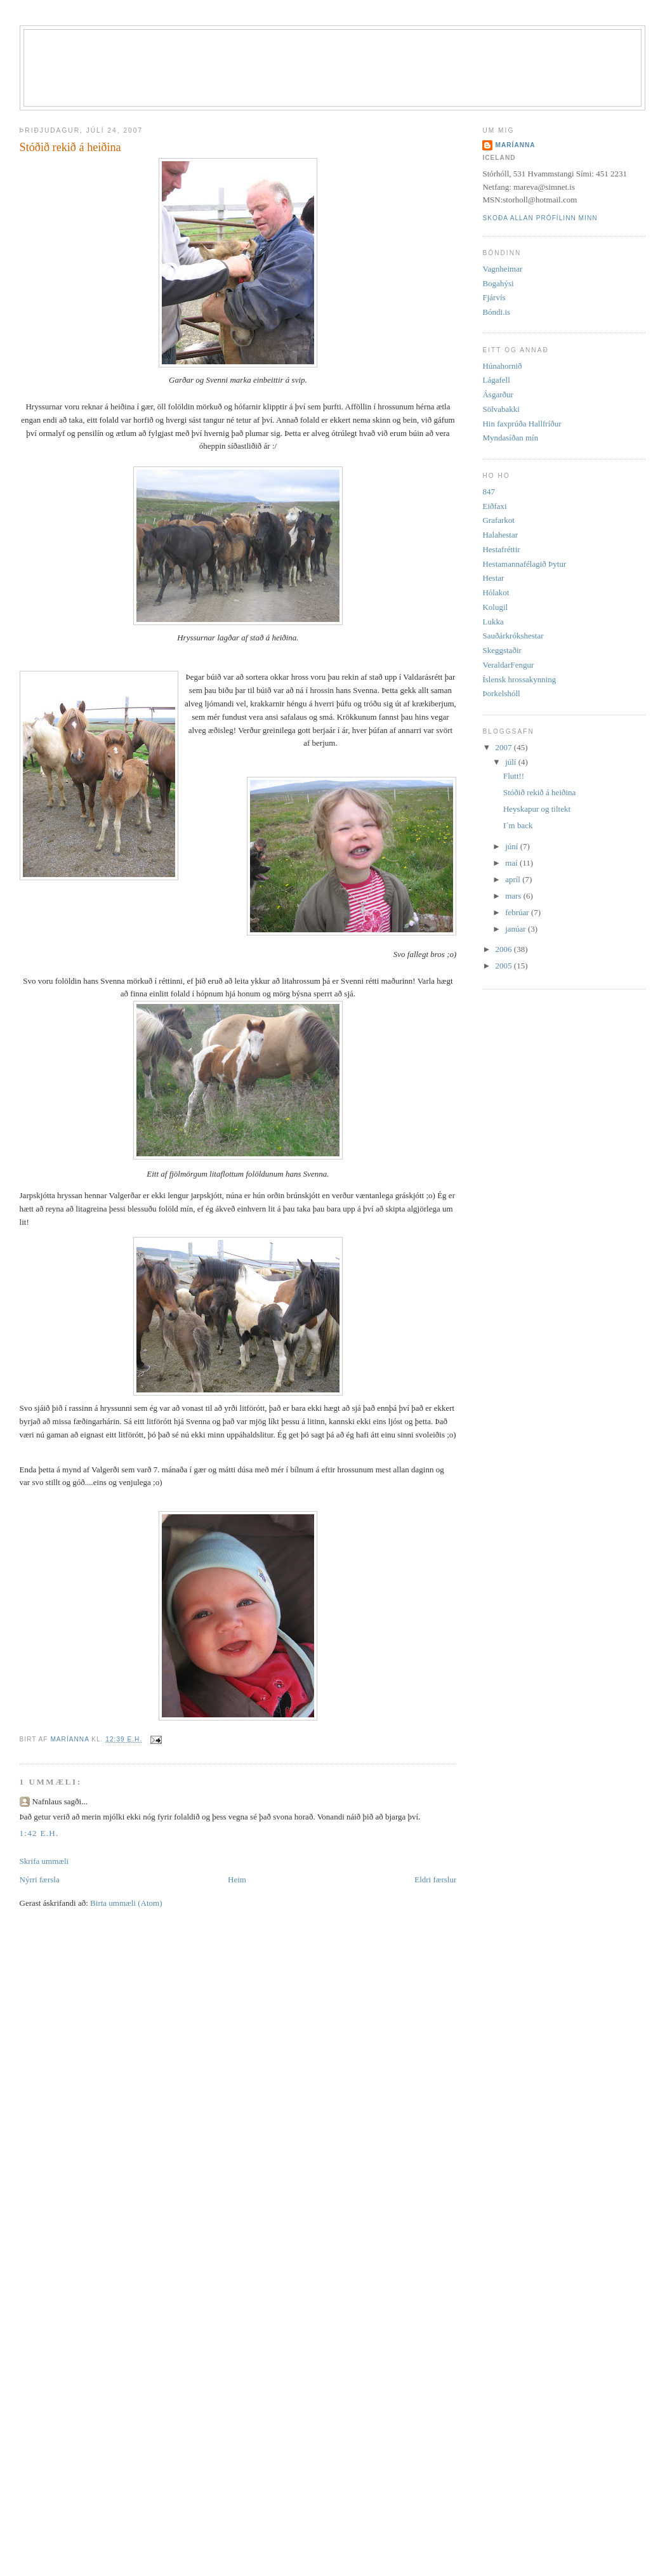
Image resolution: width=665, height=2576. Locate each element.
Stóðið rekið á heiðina (539, 792)
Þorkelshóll (501, 693)
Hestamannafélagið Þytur (524, 564)
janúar (516, 929)
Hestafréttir (501, 549)
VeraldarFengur (508, 665)
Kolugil (495, 607)
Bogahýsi (497, 283)
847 (488, 491)
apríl (513, 879)
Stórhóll (349, 52)
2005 (505, 965)
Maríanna (515, 145)
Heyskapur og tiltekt (536, 809)
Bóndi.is (496, 312)
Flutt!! (513, 776)
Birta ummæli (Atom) (126, 1903)
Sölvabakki (501, 409)
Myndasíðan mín (510, 437)
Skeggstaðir (501, 650)
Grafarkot (498, 520)
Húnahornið (502, 366)
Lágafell (496, 380)
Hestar (493, 578)
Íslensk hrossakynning (519, 679)
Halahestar (500, 534)
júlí (511, 762)
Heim (237, 1879)
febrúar (518, 912)
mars (514, 896)
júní (512, 846)
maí (512, 863)
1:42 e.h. (39, 1833)
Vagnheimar (502, 269)
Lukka (492, 621)
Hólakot (495, 592)
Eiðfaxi (494, 506)
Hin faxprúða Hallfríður (521, 423)
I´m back (518, 825)
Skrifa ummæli (44, 1861)
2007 (505, 747)
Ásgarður (497, 394)
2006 (505, 949)
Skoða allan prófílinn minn (539, 218)
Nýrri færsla (40, 1879)
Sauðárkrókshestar (512, 635)
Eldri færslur (435, 1879)
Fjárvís (493, 297)
